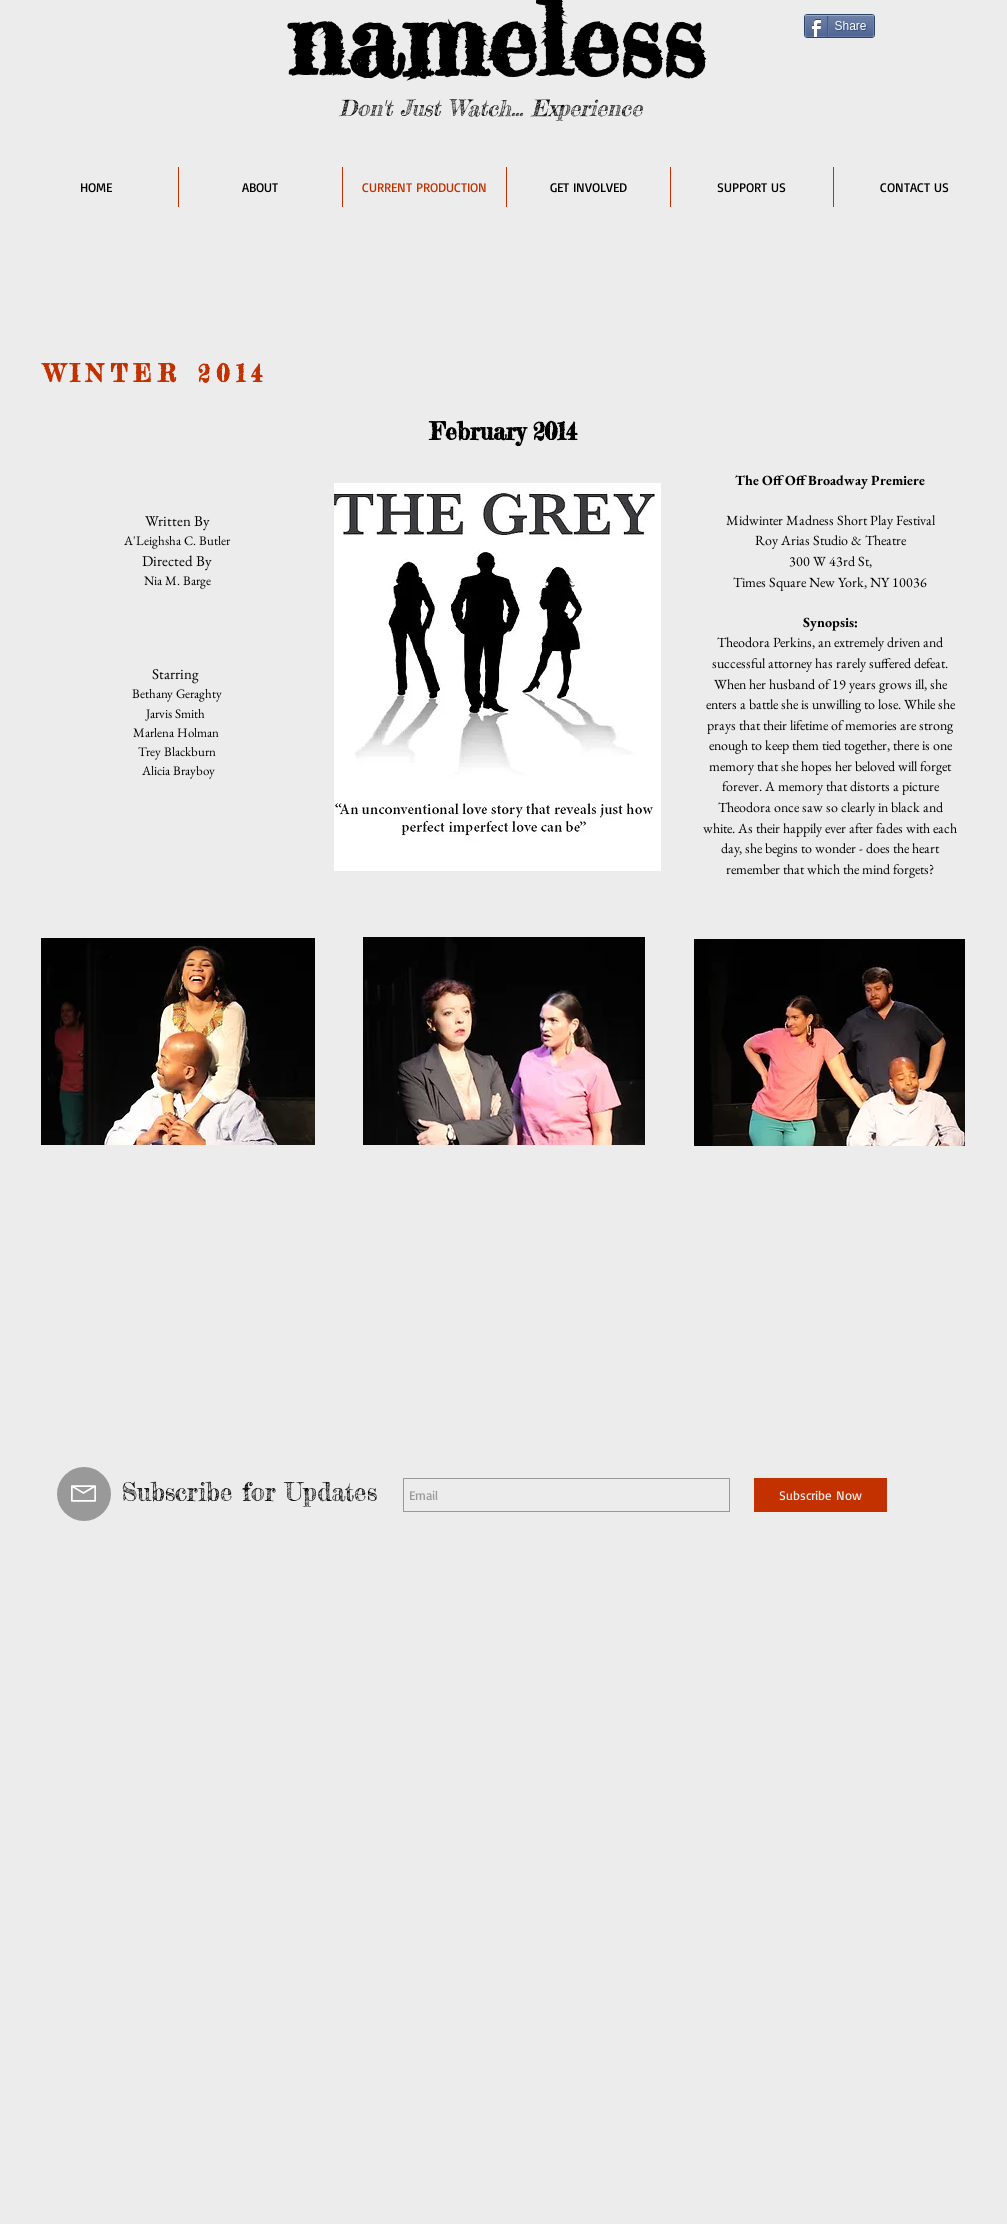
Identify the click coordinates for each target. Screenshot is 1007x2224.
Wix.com (326, 2121)
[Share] (839, 26)
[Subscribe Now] (820, 1495)
